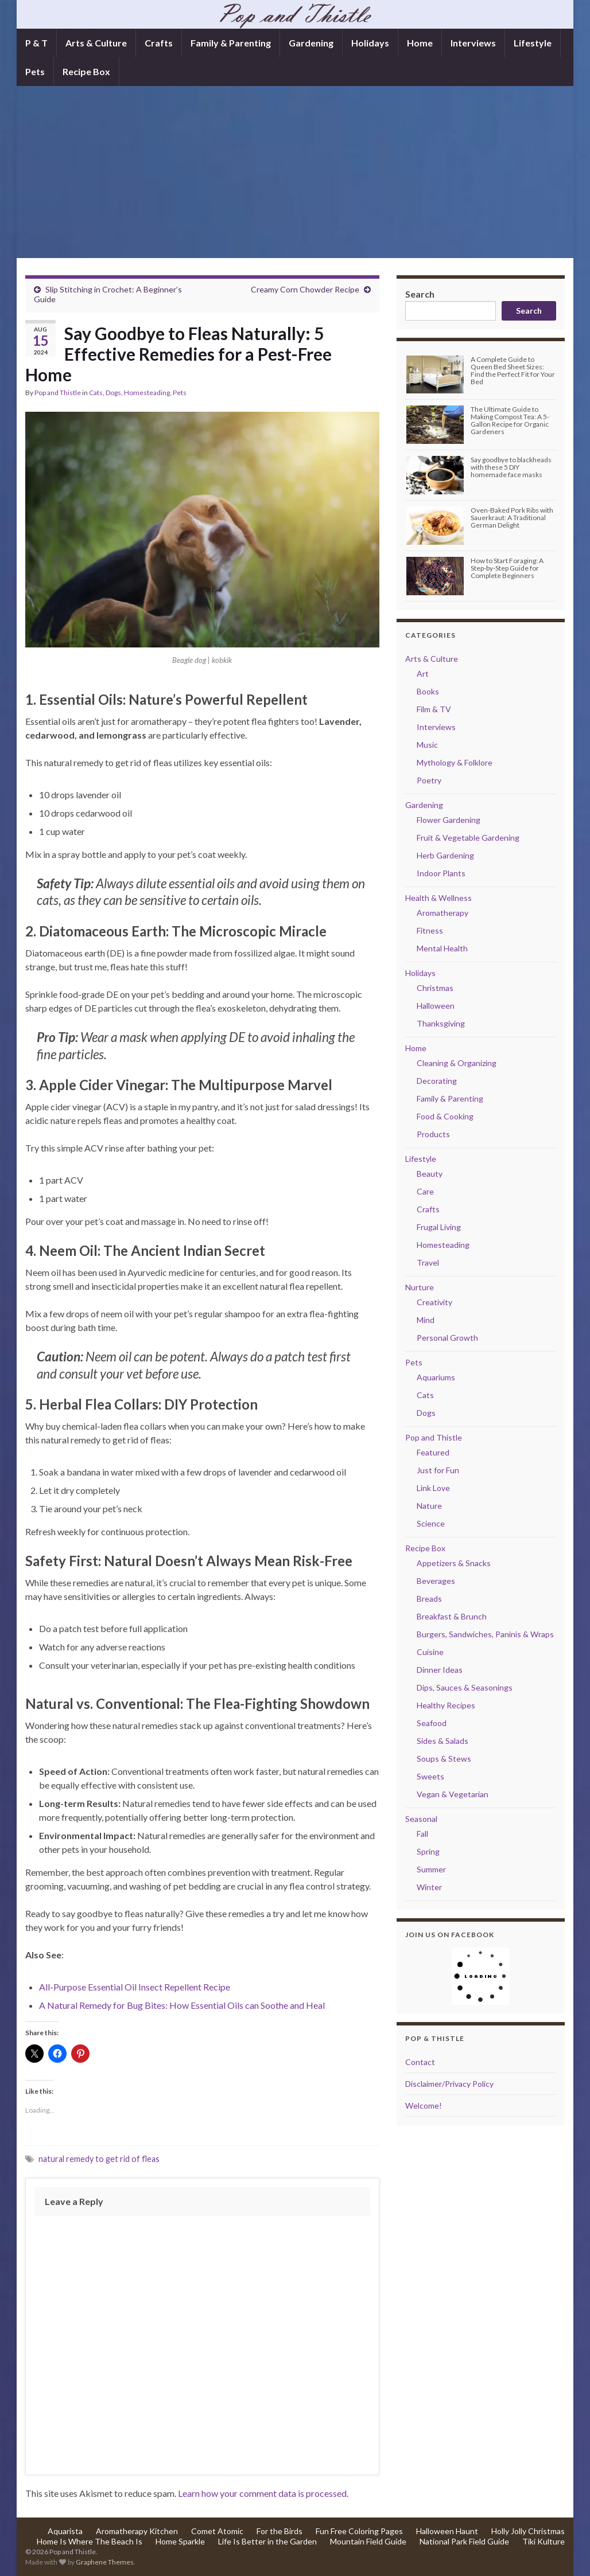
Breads (429, 1598)
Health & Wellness (438, 898)
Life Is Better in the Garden (267, 2541)
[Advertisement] (295, 172)
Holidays (370, 42)
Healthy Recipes (446, 1705)
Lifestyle (533, 42)
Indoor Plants (441, 873)
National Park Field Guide (464, 2541)
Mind (425, 1320)
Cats (96, 392)
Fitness (430, 930)
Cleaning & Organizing (456, 1063)
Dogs (113, 392)
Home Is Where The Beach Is (89, 2541)
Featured (433, 1452)
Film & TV (434, 709)
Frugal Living (439, 1227)
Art (423, 673)
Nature (429, 1506)
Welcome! (423, 2105)
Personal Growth (447, 1337)
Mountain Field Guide (368, 2541)
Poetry (429, 780)
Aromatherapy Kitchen (137, 2531)
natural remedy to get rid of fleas (99, 2159)
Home (420, 42)
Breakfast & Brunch (452, 1616)
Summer (431, 1869)
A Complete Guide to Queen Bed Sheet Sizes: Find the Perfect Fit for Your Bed (513, 371)
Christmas (435, 988)
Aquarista (65, 2531)
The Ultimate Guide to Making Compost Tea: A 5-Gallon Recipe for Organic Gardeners (510, 420)
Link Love (433, 1488)
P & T (36, 42)
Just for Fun (438, 1470)
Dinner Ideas (440, 1670)
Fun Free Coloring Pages (359, 2531)
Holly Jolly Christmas (528, 2531)
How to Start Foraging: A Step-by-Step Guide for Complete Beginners (507, 568)
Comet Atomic (217, 2531)
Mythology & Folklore (454, 762)
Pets (35, 71)
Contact (420, 2062)
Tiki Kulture (543, 2541)
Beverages (436, 1581)
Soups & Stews (444, 1758)
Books (428, 691)
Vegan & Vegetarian (452, 1794)
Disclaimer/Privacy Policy (449, 2084)
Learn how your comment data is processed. (263, 2493)
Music (427, 745)
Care (425, 1191)
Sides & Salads (442, 1741)
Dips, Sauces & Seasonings (465, 1687)
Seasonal (421, 1819)
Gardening (311, 42)
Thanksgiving (441, 1023)
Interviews (473, 42)
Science (431, 1523)
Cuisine (430, 1652)
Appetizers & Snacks (454, 1563)
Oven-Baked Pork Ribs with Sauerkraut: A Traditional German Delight (512, 517)
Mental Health (442, 948)
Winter (429, 1887)
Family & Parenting (231, 42)
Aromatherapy (442, 913)
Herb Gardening (445, 855)
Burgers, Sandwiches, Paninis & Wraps (485, 1634)
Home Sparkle (180, 2541)
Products (433, 1134)
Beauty (429, 1173)
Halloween (436, 1005)
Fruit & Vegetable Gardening (468, 837)
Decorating (437, 1081)
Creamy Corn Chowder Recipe (305, 289)
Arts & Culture (96, 42)
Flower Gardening (448, 820)
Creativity (434, 1302)
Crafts (159, 42)
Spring (428, 1851)
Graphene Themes (105, 2562)
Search (419, 293)
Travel (428, 1262)
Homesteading (147, 392)
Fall (422, 1834)
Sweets (430, 1776)
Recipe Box (86, 71)
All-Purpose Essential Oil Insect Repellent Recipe (134, 1986)
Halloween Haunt (447, 2531)
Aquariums (436, 1377)
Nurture (419, 1287)
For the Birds (279, 2531)
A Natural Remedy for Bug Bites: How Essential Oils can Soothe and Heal (182, 2005)
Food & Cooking (445, 1116)
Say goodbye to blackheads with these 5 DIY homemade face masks (511, 467)
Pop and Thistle (57, 392)
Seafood (432, 1723)
